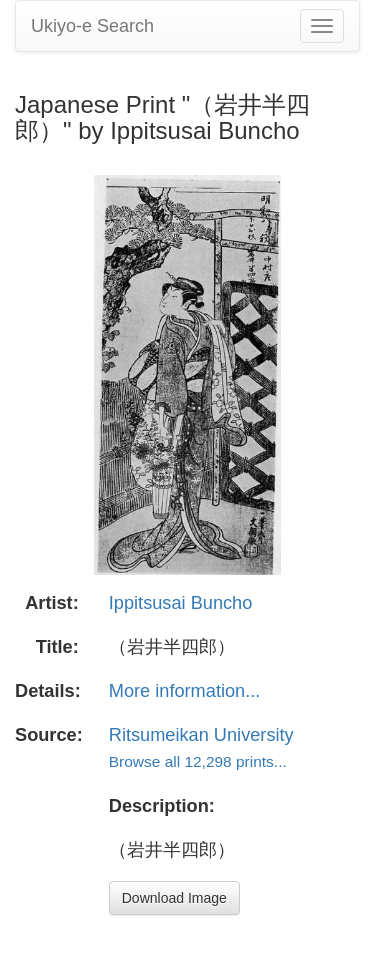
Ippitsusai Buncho (181, 603)
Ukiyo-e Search (92, 26)
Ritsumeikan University (201, 735)
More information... (185, 691)
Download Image (174, 898)
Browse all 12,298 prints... (198, 761)
